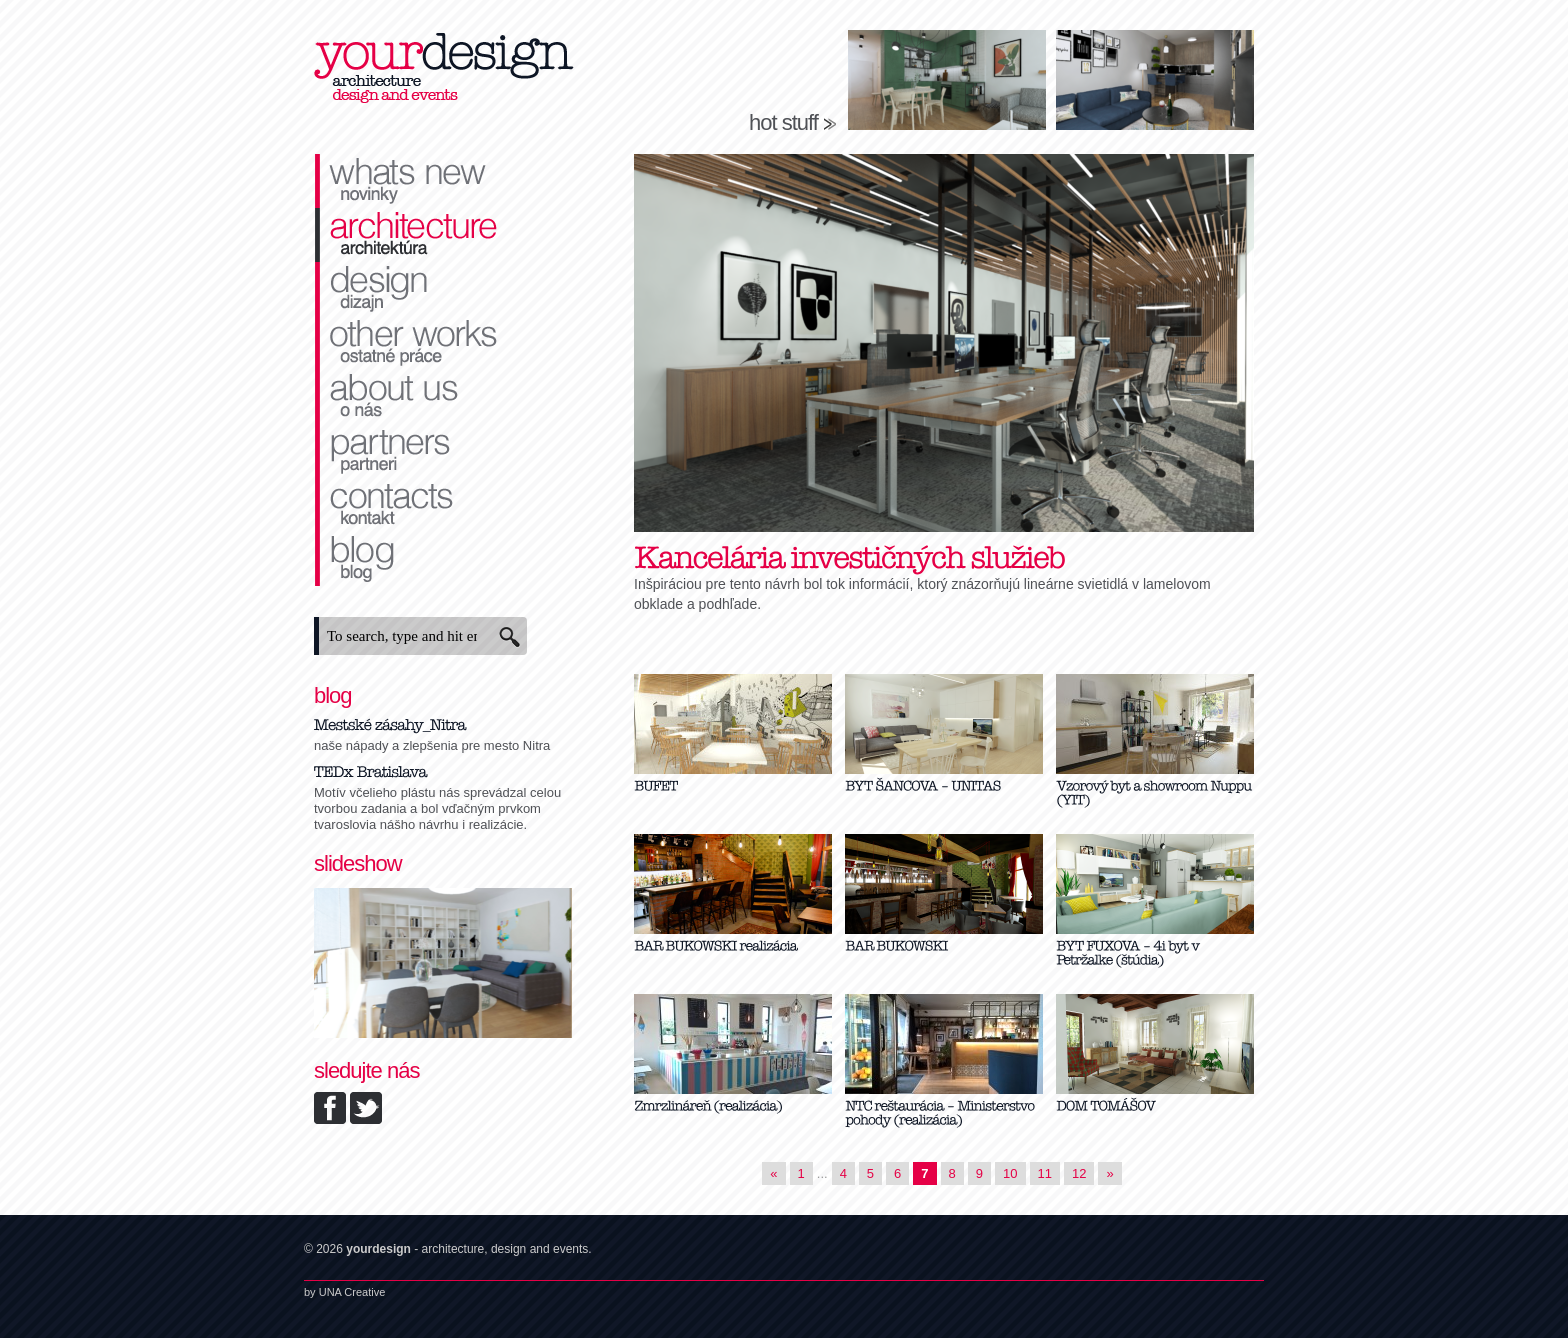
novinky (444, 181)
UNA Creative (352, 1292)
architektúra (444, 235)
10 (1010, 1173)
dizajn (444, 289)
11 (1045, 1173)
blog (444, 559)
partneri (444, 451)
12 (1079, 1173)
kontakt (444, 505)
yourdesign (444, 70)
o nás (444, 397)
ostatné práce (444, 343)
